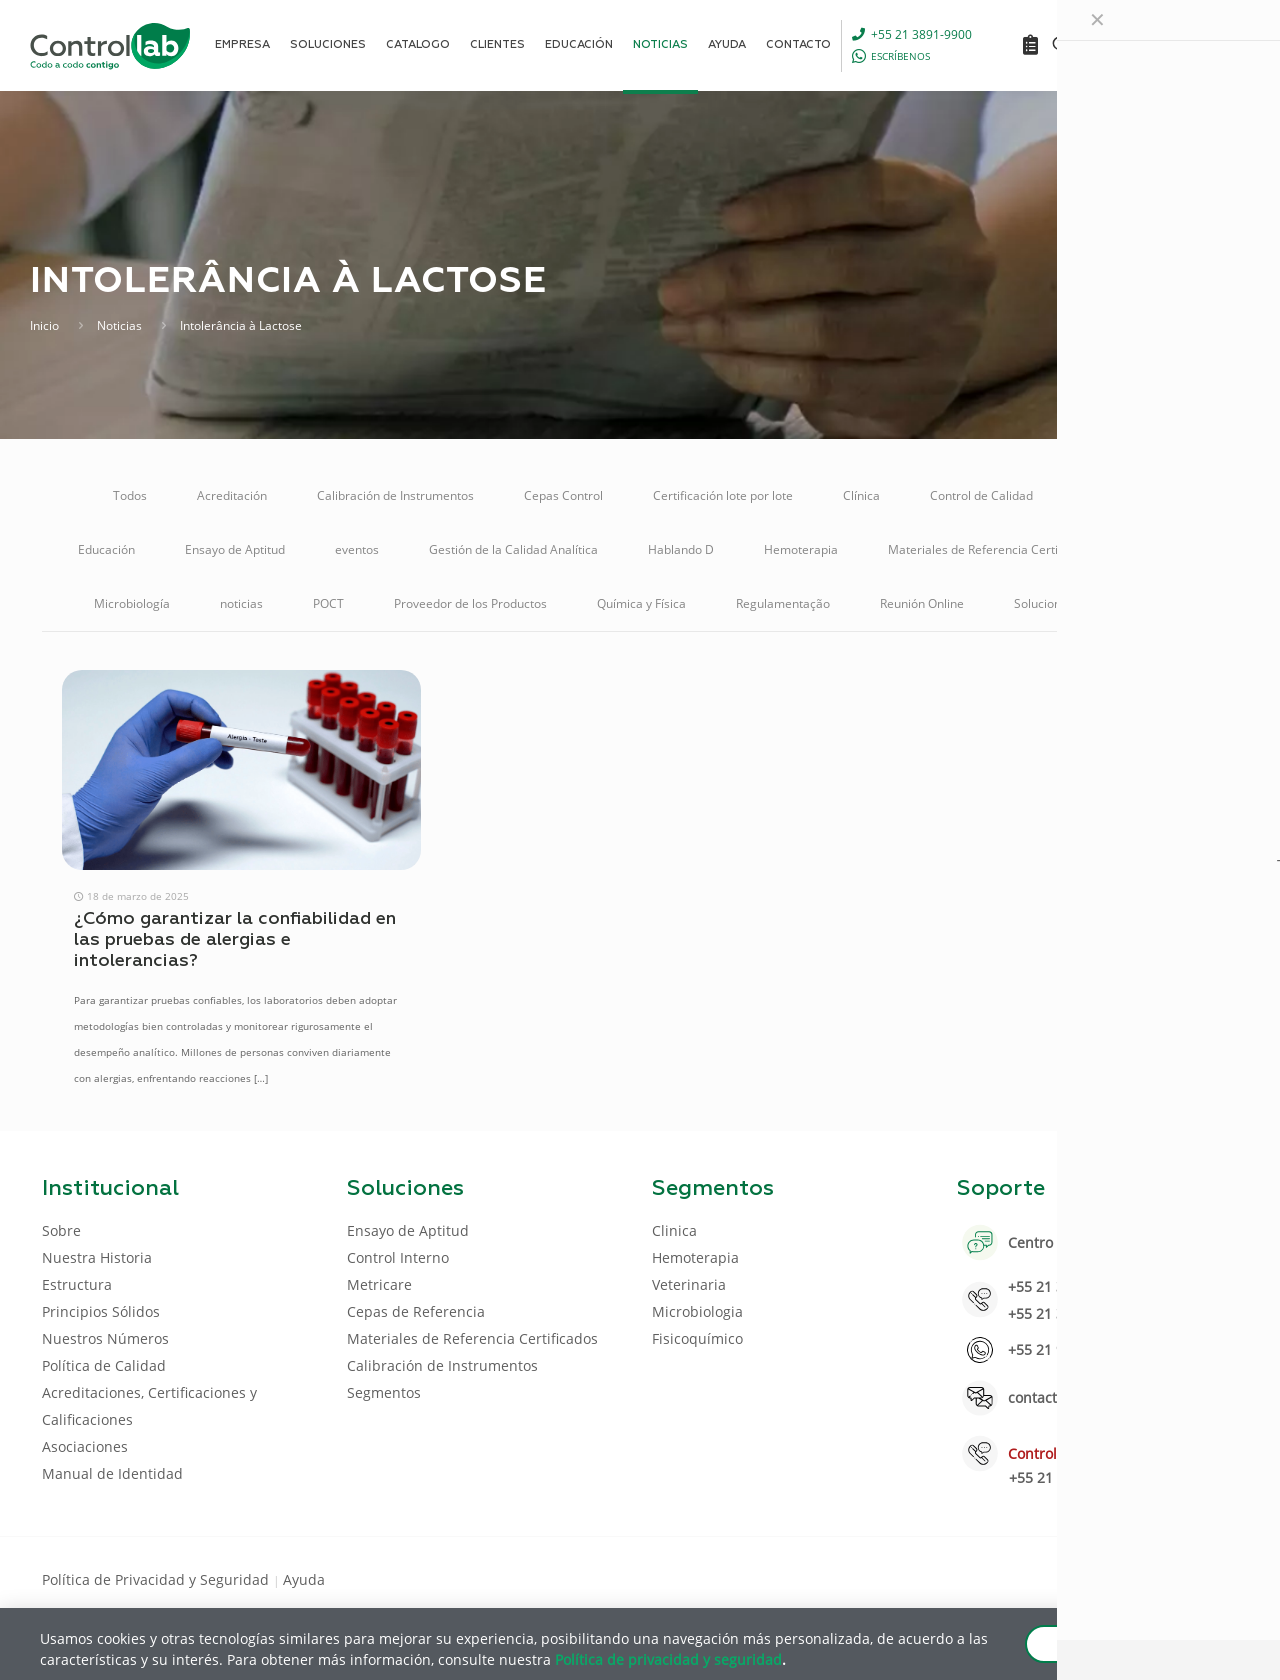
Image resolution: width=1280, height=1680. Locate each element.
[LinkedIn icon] (1141, 1578)
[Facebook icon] (1109, 1578)
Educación (106, 549)
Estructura (77, 1284)
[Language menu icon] (1104, 45)
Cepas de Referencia (416, 1311)
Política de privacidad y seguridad (668, 1658)
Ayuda (304, 1579)
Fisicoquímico (697, 1338)
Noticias (119, 325)
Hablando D (681, 549)
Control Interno (1125, 495)
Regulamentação (783, 603)
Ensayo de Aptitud (235, 549)
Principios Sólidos (101, 1311)
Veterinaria (1155, 603)
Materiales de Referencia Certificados (993, 549)
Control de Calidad (981, 495)
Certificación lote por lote (723, 495)
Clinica (674, 1230)
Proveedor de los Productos (470, 603)
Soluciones (1044, 603)
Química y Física (641, 603)
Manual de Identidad (112, 1473)
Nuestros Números (105, 1338)
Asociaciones (85, 1446)
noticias (241, 603)
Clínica (861, 495)
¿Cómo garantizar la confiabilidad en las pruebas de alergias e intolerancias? (235, 940)
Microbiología (132, 603)
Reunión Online (922, 603)
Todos (130, 495)
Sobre (61, 1230)
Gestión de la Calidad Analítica (513, 549)
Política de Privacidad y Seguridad (157, 1579)
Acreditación (232, 495)
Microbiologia (697, 1311)
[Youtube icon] (1173, 1578)
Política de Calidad (104, 1365)
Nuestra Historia (97, 1257)
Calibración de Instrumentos (395, 495)
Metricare (1175, 549)
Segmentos (384, 1392)
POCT (328, 603)
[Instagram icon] (1205, 1578)
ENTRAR (1192, 44)
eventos (357, 549)
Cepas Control (563, 495)
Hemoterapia (801, 549)
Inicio (44, 325)
